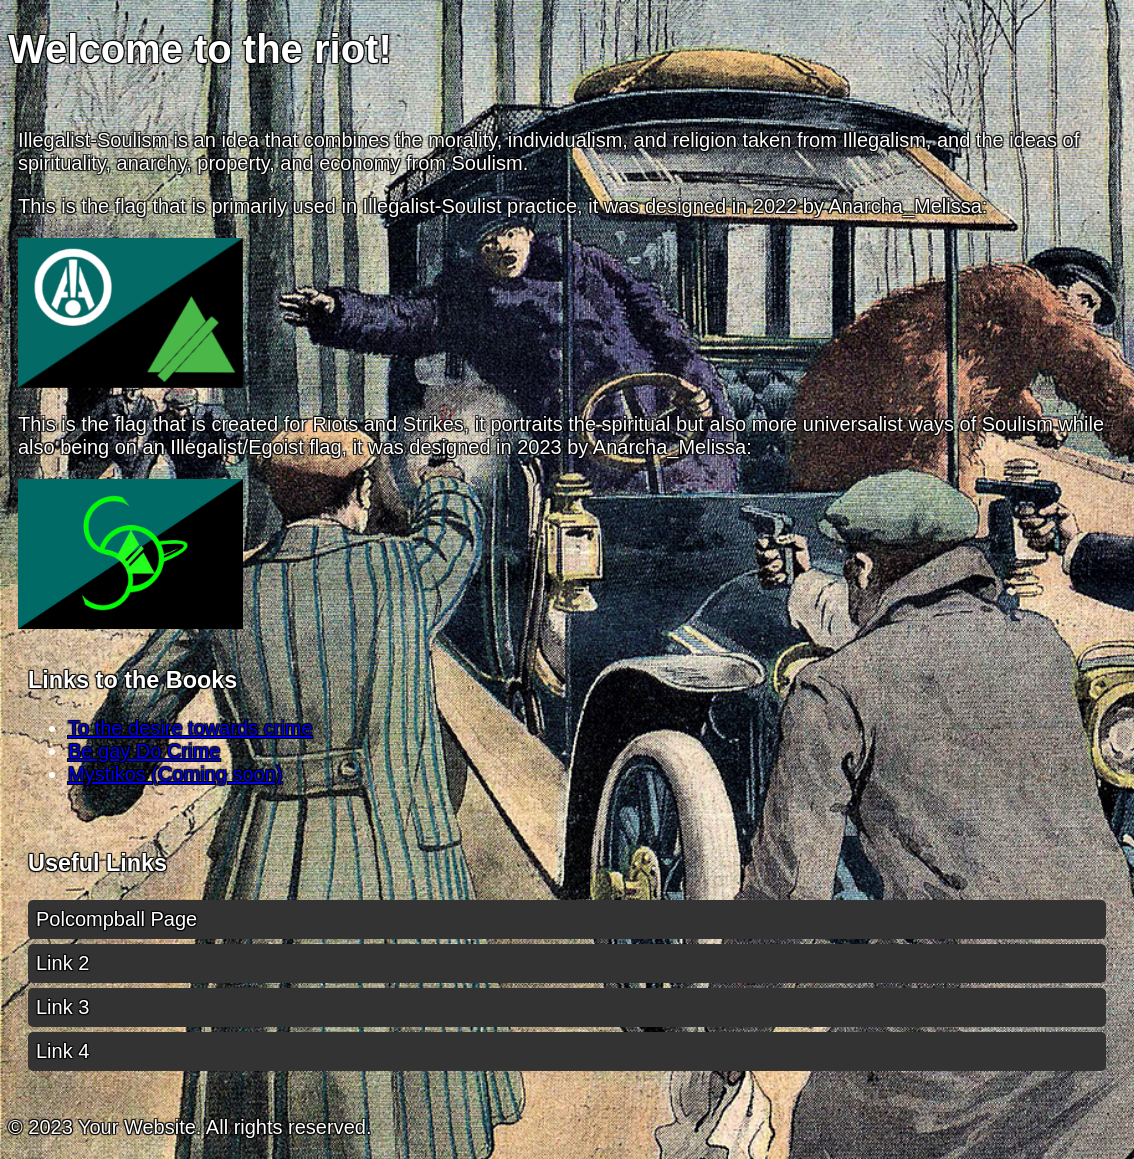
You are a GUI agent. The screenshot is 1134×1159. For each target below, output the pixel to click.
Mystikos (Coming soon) (175, 774)
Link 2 (62, 963)
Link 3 (62, 1007)
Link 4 (62, 1051)
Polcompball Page (116, 919)
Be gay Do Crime (144, 751)
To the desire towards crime (190, 728)
